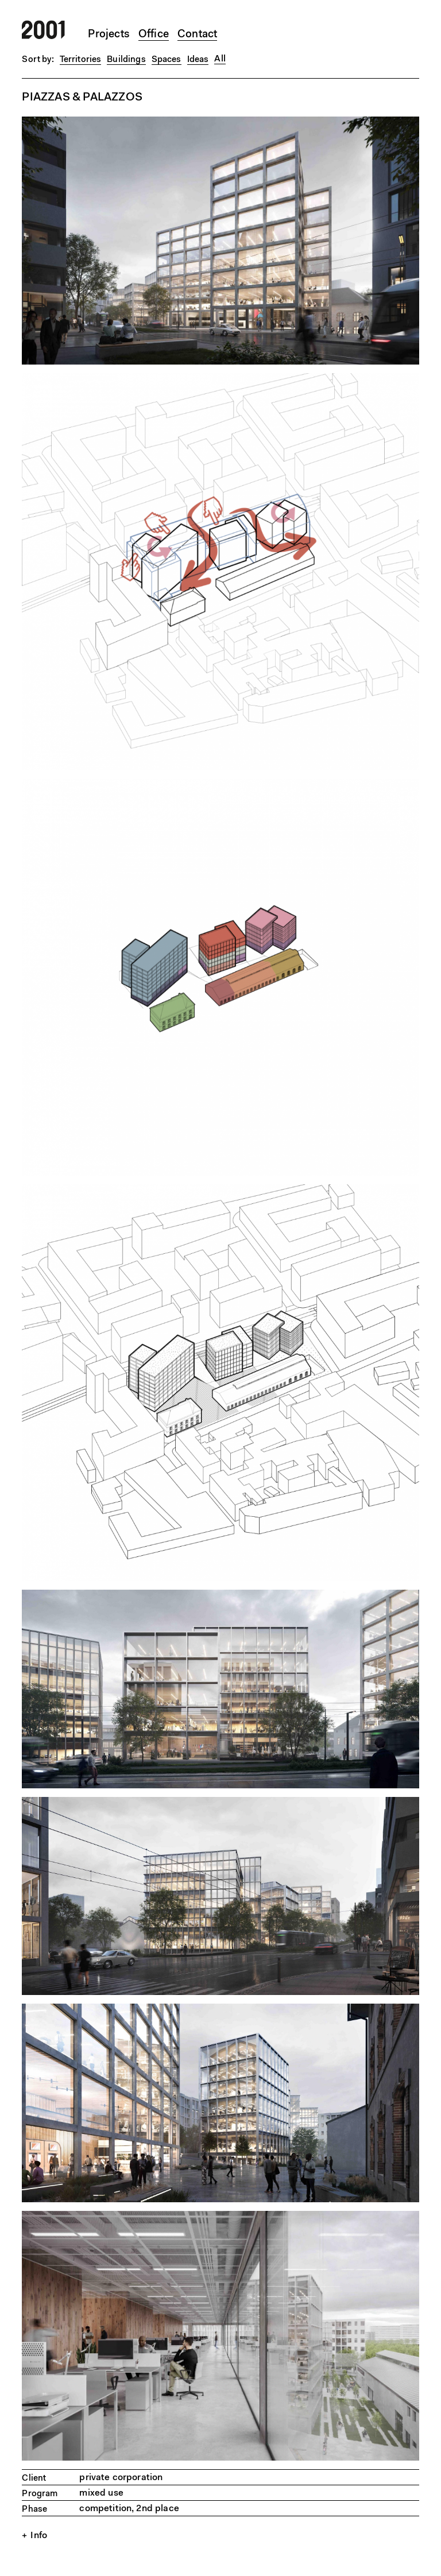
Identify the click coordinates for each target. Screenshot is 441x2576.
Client (34, 2478)
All (219, 59)
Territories (81, 60)
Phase (34, 2509)
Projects (109, 34)
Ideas (198, 60)
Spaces (166, 60)
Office (153, 34)
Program (39, 2494)
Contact (197, 34)
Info (38, 2535)
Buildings (126, 60)
